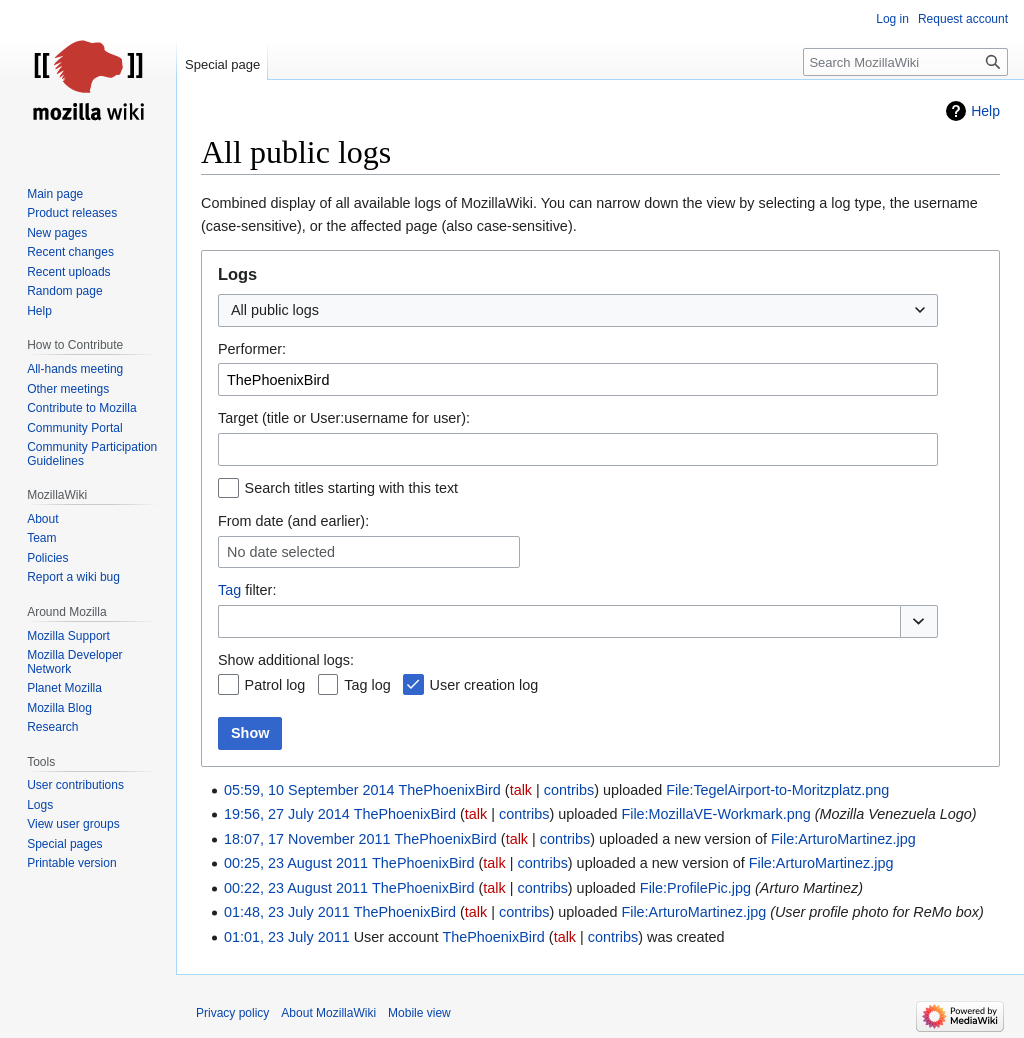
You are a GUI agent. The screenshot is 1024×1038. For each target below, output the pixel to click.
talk (521, 790)
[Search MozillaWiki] (905, 62)
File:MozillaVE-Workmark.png (715, 814)
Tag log (367, 685)
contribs (569, 790)
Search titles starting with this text (352, 488)
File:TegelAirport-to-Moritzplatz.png (777, 790)
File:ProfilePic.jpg (695, 888)
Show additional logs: (286, 660)
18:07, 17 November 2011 (307, 839)
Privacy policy (232, 1013)
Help (985, 111)
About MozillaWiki (328, 1013)
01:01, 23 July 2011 (287, 937)
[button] (919, 621)
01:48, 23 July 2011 (287, 912)
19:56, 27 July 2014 (287, 814)
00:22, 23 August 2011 (296, 888)
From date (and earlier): (293, 521)
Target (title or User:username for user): (344, 418)
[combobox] (578, 310)
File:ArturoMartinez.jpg (843, 839)
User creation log (484, 685)
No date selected (281, 552)
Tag (229, 590)
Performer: (252, 349)
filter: (247, 590)
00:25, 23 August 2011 (296, 863)
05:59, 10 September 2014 (309, 790)
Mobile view (419, 1013)
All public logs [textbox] (275, 310)
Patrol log (275, 685)
